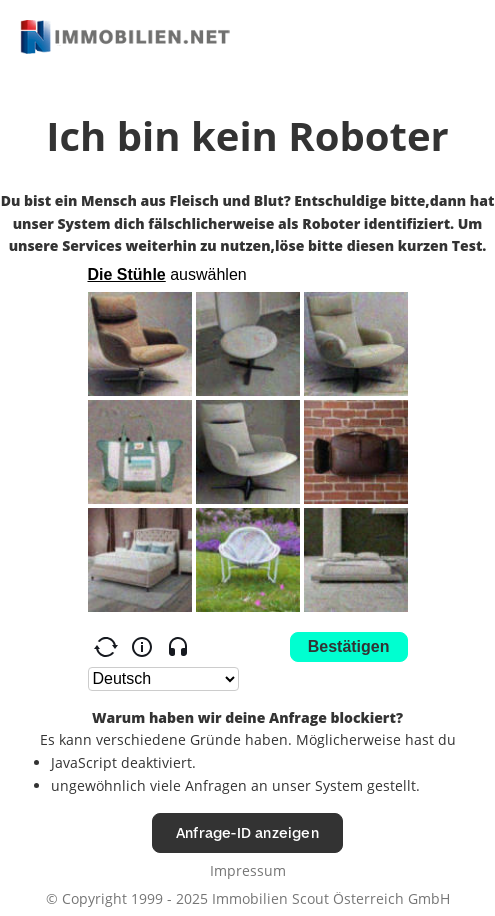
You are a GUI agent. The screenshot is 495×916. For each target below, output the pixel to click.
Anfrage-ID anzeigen (247, 832)
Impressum (248, 870)
